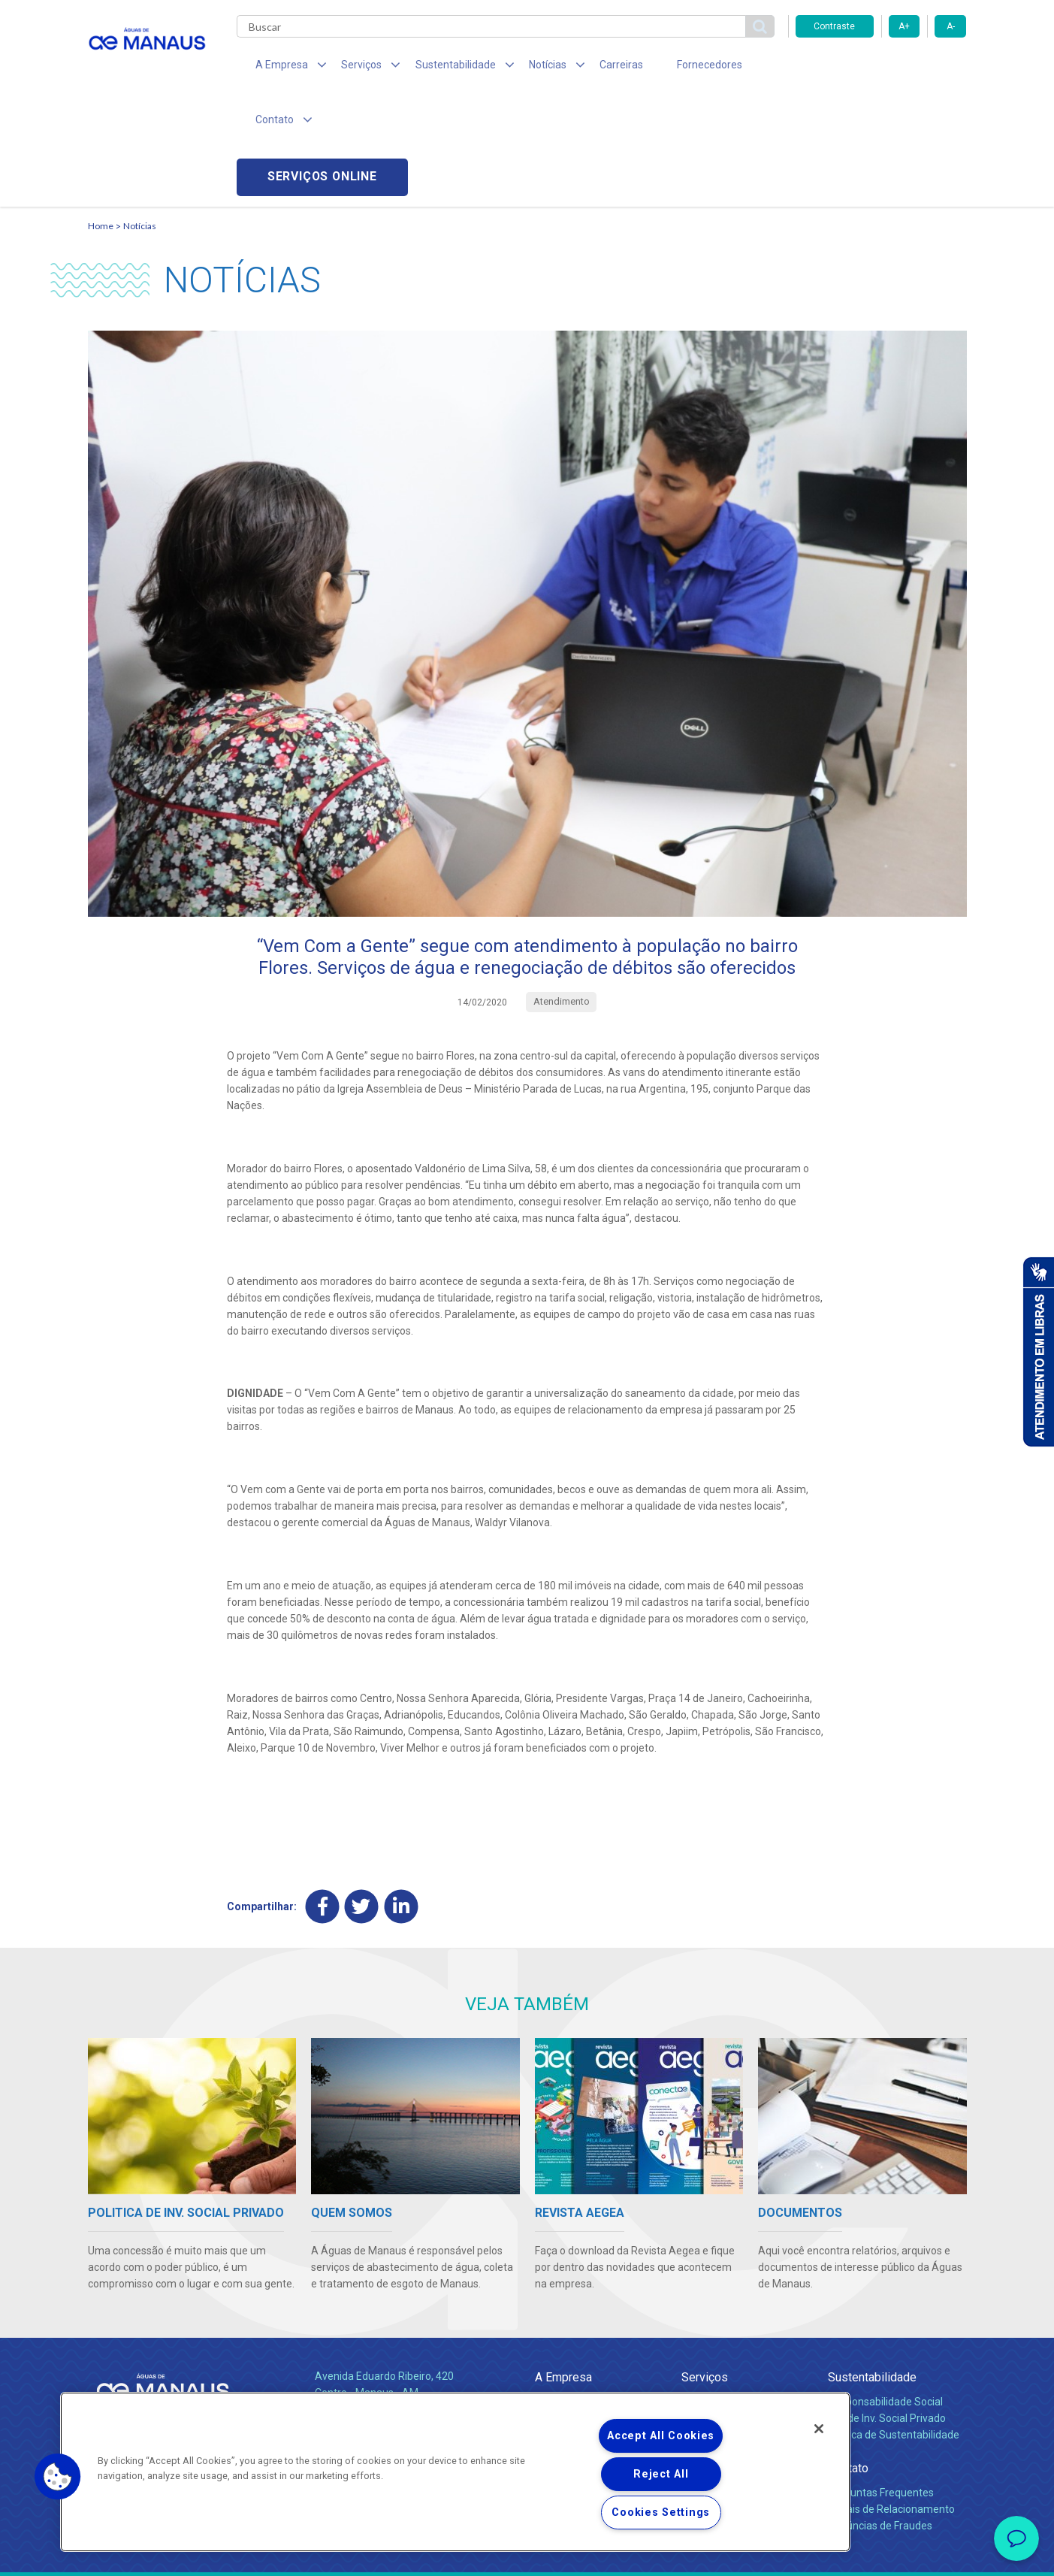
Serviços (704, 2268)
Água (694, 2293)
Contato (848, 2359)
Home (100, 116)
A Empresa (563, 2268)
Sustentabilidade (872, 2268)
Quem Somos (567, 2293)
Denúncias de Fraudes (880, 2417)
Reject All (660, 2474)
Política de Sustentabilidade (893, 2326)
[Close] (818, 2428)
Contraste (834, 26)
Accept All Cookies (660, 2435)
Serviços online (881, 68)
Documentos (711, 2342)
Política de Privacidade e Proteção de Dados (527, 2553)
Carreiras (587, 68)
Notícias (139, 116)
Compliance (563, 2309)
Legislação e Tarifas (728, 2326)
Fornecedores (666, 68)
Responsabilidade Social (885, 2293)
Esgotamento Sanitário (736, 2309)
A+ (904, 26)
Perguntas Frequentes (881, 2384)
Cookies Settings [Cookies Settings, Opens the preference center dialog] (661, 2512)
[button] (58, 2477)
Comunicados (567, 2367)
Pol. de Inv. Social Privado (887, 2309)
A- (951, 26)
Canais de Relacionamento (891, 2400)
